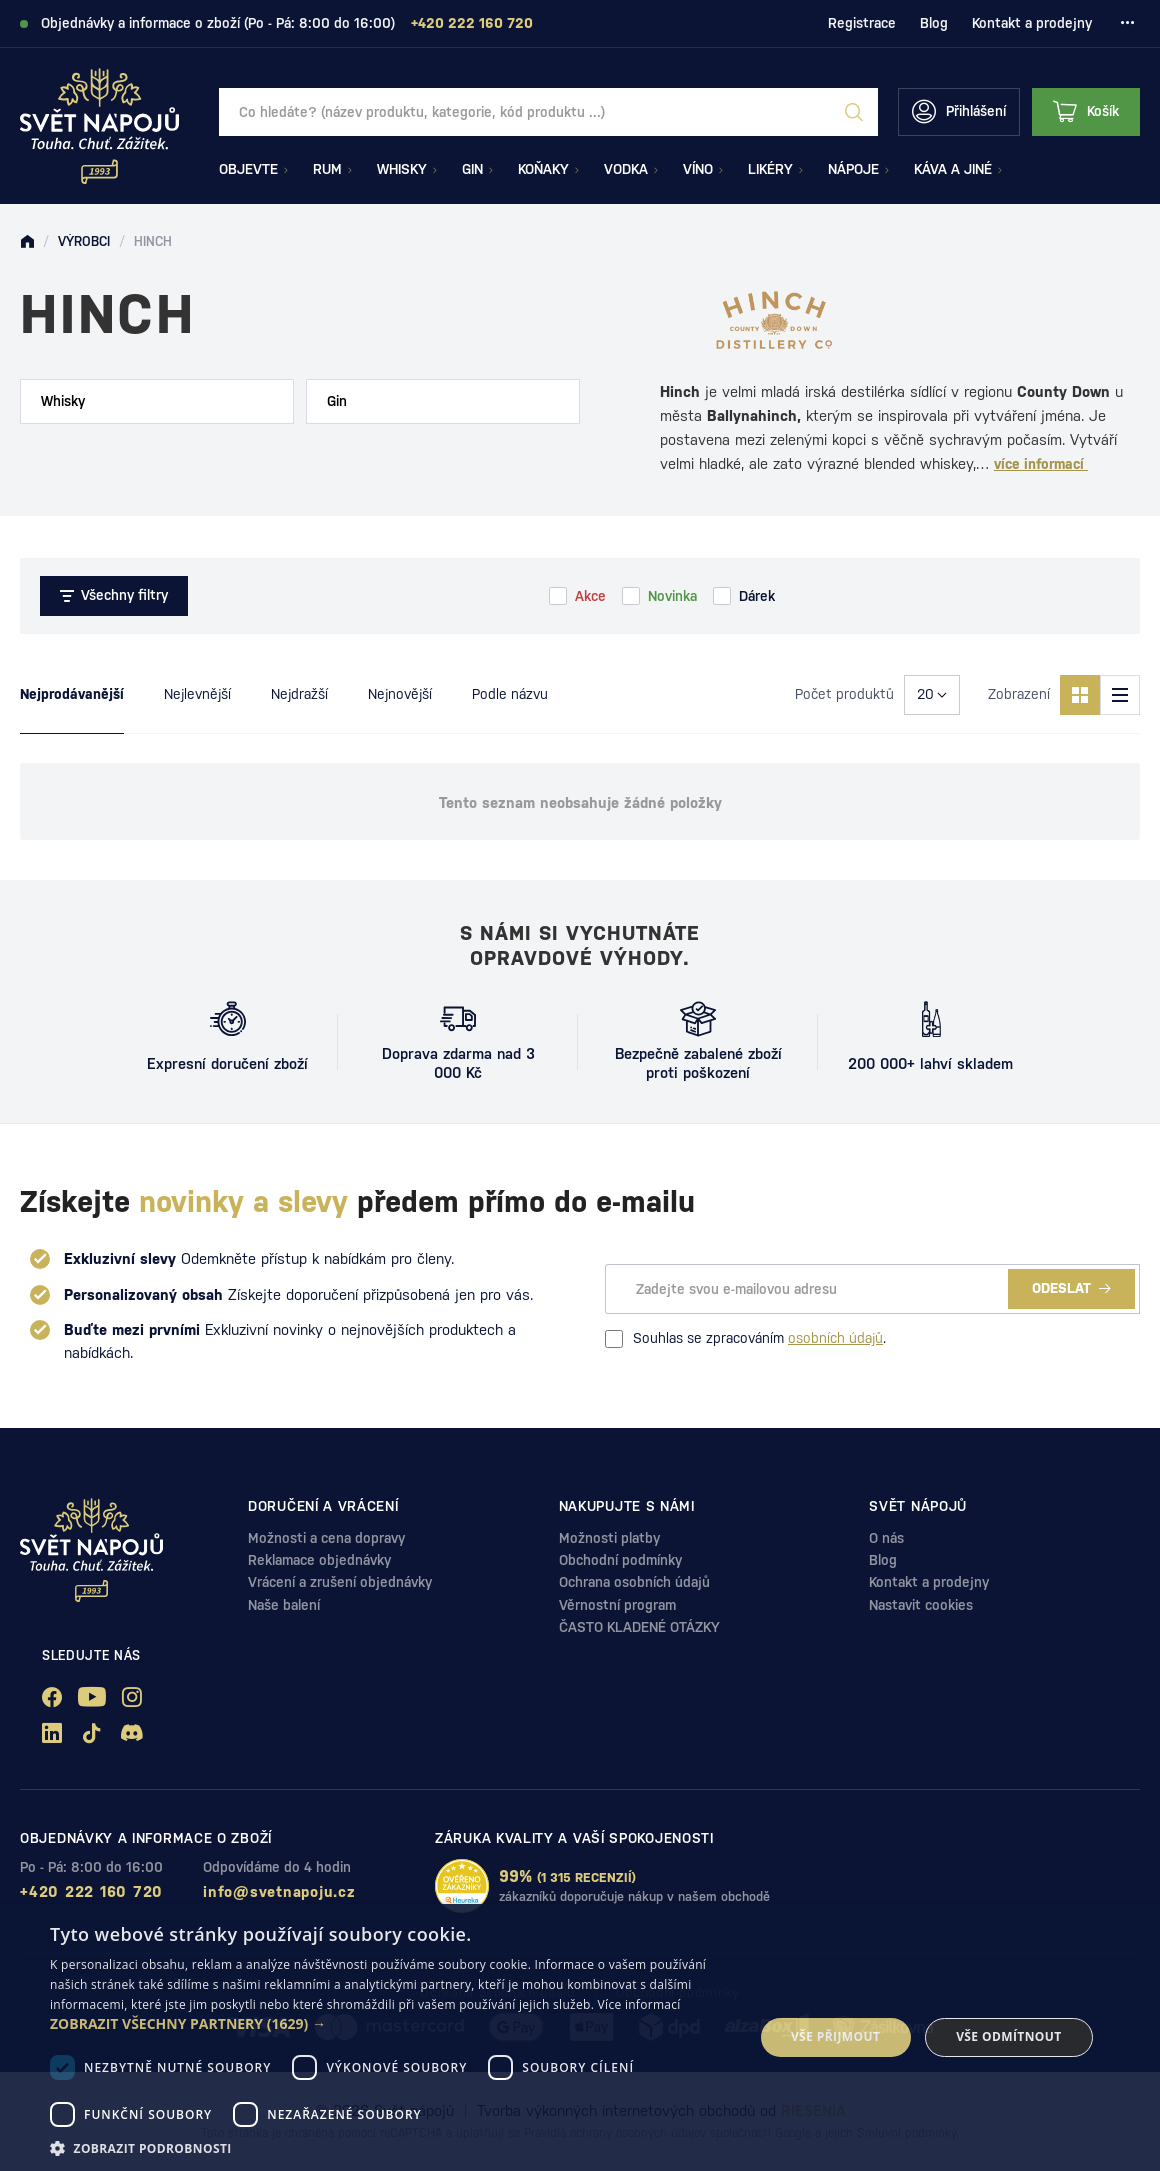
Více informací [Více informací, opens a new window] (639, 2004)
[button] (391, 2024)
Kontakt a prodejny (1032, 23)
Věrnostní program (617, 1605)
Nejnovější (400, 694)
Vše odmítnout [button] (1008, 2036)
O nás (886, 1538)
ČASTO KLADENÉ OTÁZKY (639, 1627)
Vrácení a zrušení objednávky (340, 1582)
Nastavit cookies (921, 1605)
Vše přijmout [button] (835, 2036)
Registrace (862, 23)
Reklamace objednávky (319, 1560)
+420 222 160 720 (91, 1891)
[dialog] (580, 2037)
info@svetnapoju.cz (279, 1891)
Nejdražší (299, 694)
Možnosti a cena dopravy (326, 1538)
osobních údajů (835, 1338)
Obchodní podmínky (620, 1560)
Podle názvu (510, 694)
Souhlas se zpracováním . (745, 1339)
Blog (934, 23)
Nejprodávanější (72, 694)
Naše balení (284, 1605)
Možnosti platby (609, 1538)
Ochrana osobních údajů (634, 1582)
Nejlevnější (197, 694)
